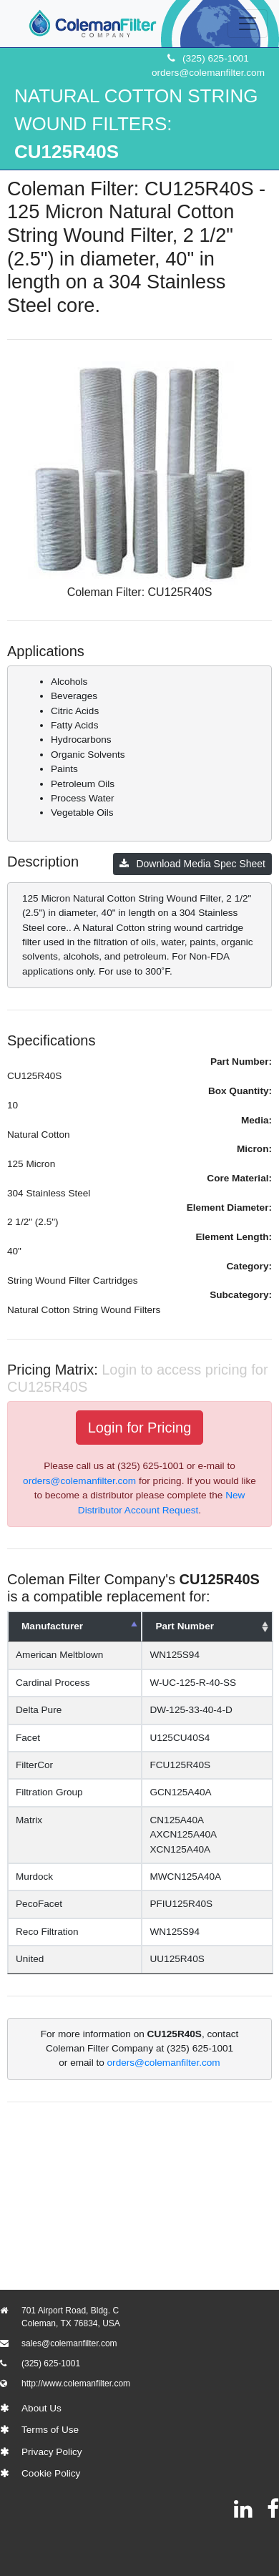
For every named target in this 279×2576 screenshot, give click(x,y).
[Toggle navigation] (247, 23)
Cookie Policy (50, 2473)
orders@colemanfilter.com (208, 72)
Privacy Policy (51, 2451)
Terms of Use (50, 2429)
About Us (41, 2408)
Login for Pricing (140, 1427)
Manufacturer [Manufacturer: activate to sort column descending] (52, 1626)
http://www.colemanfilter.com (75, 2384)
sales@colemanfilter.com (69, 2343)
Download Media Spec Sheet (192, 863)
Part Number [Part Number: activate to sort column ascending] (195, 1626)
